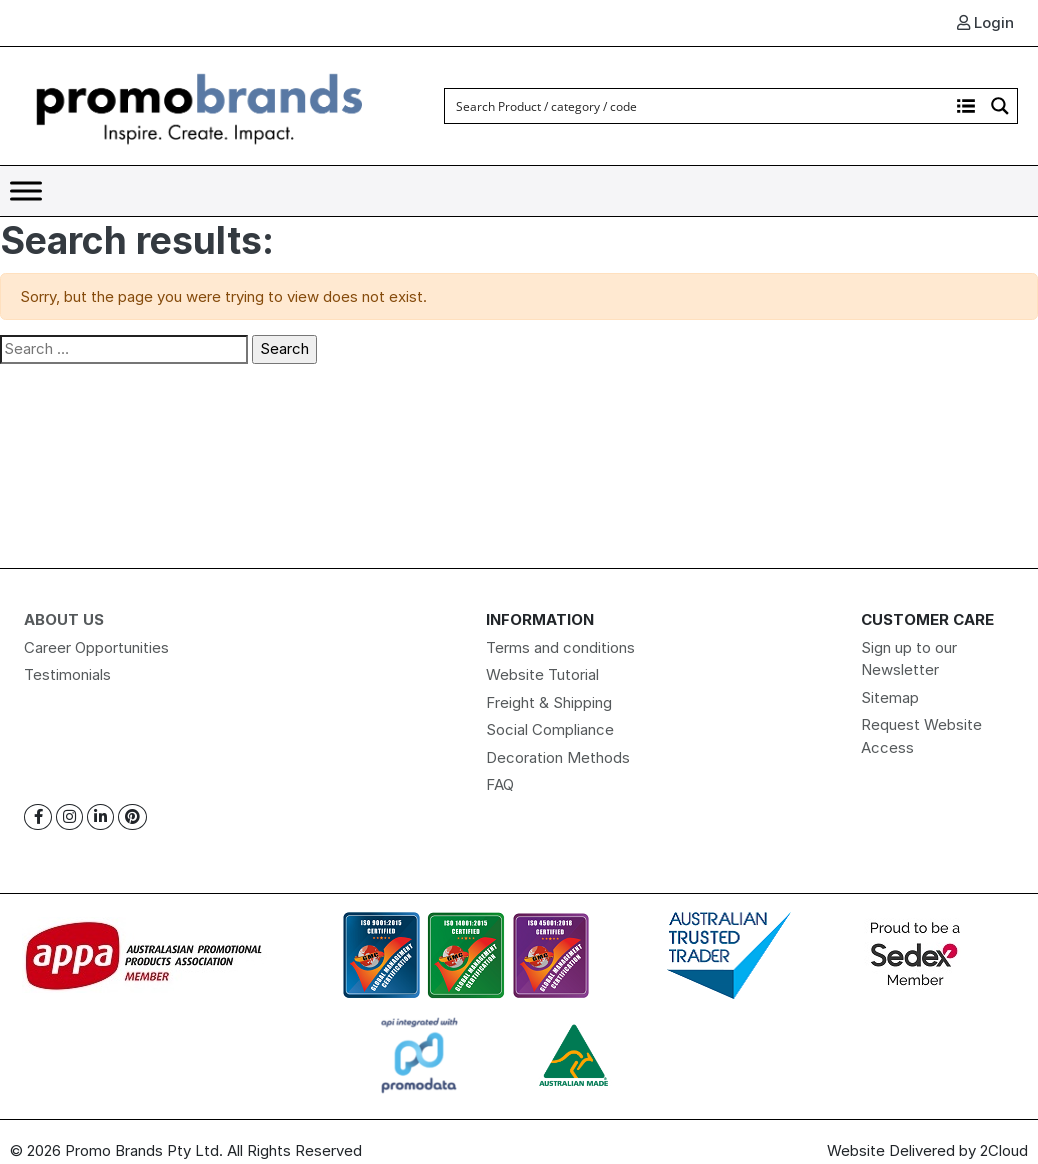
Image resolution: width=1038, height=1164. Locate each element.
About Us (64, 619)
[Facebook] (38, 817)
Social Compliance (550, 729)
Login (985, 22)
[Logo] (200, 104)
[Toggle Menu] (26, 190)
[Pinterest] (132, 817)
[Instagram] (69, 817)
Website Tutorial (542, 674)
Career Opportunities (96, 647)
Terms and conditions (560, 647)
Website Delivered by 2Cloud (927, 1150)
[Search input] (698, 106)
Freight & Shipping (549, 702)
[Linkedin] (100, 817)
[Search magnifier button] (1000, 106)
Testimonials (67, 674)
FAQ (500, 784)
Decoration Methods (558, 757)
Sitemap (890, 697)
